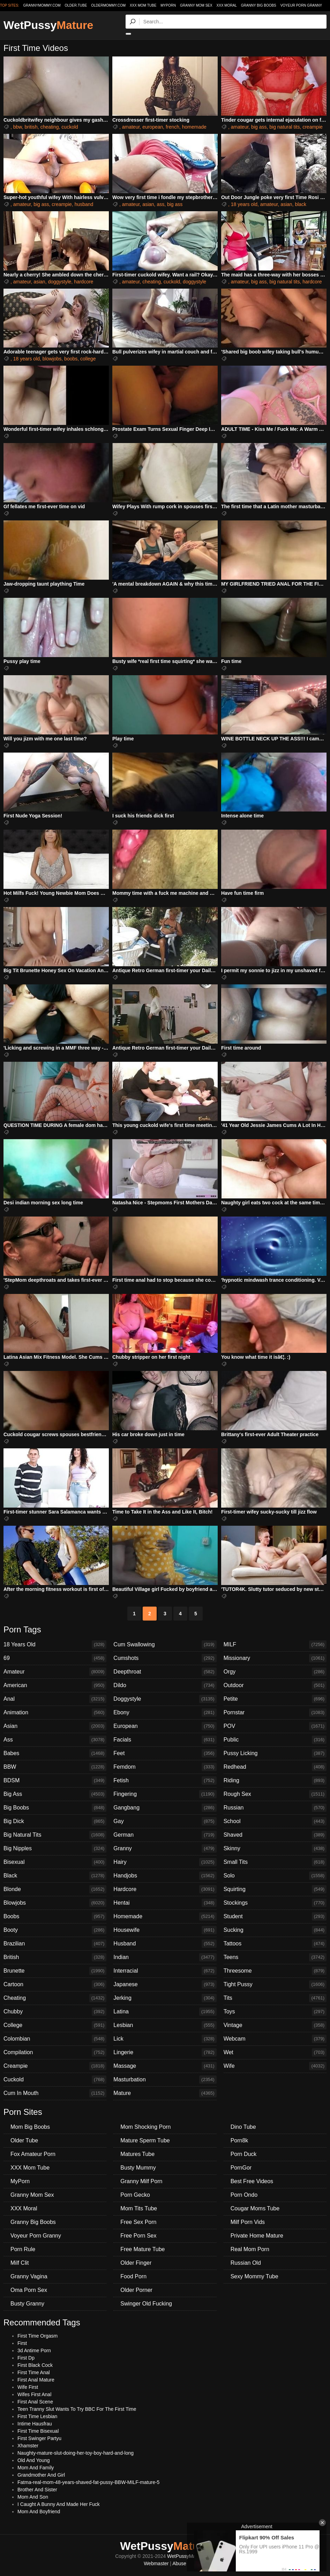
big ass (259, 127)
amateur (131, 127)
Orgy (275, 1672)
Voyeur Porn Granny (301, 5)
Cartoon (54, 1984)
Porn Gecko (135, 2195)
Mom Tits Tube (138, 2208)
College (54, 2025)
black (300, 204)
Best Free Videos (252, 2181)
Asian (54, 1726)
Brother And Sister (37, 2489)
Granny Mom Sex (196, 5)
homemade (194, 127)
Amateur (54, 1672)
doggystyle (59, 281)
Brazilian (54, 1943)
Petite (275, 1699)
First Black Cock (35, 2365)
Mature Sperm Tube (145, 2140)
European (164, 1726)
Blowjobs (54, 1903)
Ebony (164, 1712)
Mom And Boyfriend (38, 2511)
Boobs (54, 1916)
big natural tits (284, 127)
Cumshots (164, 1658)
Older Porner (136, 2290)
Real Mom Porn (250, 2249)
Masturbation (164, 2079)
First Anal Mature (35, 2380)
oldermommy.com (108, 5)
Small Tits (275, 1862)
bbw (17, 127)
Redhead (275, 1767)
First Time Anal (33, 2372)
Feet (164, 1753)
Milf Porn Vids (248, 2222)
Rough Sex (275, 1794)
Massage (164, 2066)
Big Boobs (54, 1808)
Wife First (27, 2387)
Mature (164, 2093)
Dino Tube (243, 2127)
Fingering (164, 1794)
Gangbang (164, 1808)
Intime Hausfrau (34, 2423)
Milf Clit (19, 2263)
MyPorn (168, 5)
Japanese (164, 1984)
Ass (54, 1740)
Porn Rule (22, 2249)
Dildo (164, 1685)
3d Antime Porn (34, 2350)
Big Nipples (54, 1848)
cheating (49, 127)
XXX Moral (227, 5)
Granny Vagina (28, 2276)
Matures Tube (137, 2154)
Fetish (164, 1780)
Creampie (54, 2066)
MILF (275, 1644)
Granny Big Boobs (258, 5)
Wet (275, 2052)
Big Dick (54, 1821)
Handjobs (164, 1876)
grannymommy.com (42, 5)
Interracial (164, 1971)
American (54, 1685)
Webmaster (156, 2563)
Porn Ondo (244, 2195)
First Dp (26, 2358)
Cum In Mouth (54, 2093)
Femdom (164, 1767)
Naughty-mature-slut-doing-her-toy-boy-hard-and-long (75, 2453)
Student (275, 1916)
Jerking (164, 1998)
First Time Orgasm (37, 2336)
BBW (54, 1767)
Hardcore (164, 1889)
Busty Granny (27, 2304)
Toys (275, 2011)
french (172, 127)
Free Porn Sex (138, 2236)
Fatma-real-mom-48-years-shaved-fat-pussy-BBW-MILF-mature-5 (88, 2482)
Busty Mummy (138, 2168)
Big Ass (54, 1794)
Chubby (54, 2011)
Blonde (54, 1889)
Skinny (275, 1848)
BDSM (54, 1780)
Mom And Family (35, 2467)
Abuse (179, 2563)
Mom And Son (32, 2497)
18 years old (244, 204)
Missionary (275, 1658)
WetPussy (48, 25)
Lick (164, 2039)
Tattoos (275, 1943)
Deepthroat (164, 1672)
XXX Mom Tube (143, 5)
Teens (275, 1957)
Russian (275, 1808)
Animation (54, 1712)
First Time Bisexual (38, 2431)
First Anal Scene (35, 2401)
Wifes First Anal (34, 2394)
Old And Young (33, 2460)
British (54, 1957)
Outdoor (275, 1685)
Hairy (164, 1862)
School (275, 1821)
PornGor (241, 2168)
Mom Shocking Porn (145, 2127)
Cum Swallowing (164, 1644)
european (152, 127)
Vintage (275, 2025)
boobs (70, 358)
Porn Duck (244, 2154)
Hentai (164, 1903)
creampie (312, 127)
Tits (275, 1998)
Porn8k (239, 2140)
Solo (275, 1876)
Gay (164, 1821)
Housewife (164, 1930)
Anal (54, 1699)
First (22, 2343)
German (164, 1835)
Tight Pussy (275, 1984)
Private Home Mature (257, 2236)
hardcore (83, 281)
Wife (275, 2066)
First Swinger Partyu (39, 2438)
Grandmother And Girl (41, 2475)
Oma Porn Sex (28, 2290)
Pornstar (275, 1712)
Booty (54, 1930)
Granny (164, 1848)
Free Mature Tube (142, 2249)
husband (84, 204)
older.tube (76, 5)
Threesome (275, 1971)
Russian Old (246, 2263)
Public (275, 1740)
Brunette (54, 1971)
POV (275, 1726)
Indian (164, 1957)
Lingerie (164, 2052)
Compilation (54, 2052)
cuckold (69, 127)
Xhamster (27, 2445)
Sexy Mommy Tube (254, 2276)
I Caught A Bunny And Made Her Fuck (58, 2504)
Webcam (275, 2039)
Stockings (275, 1903)
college (88, 358)
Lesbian (164, 2025)
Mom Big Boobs (30, 2127)
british (30, 127)
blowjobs (52, 358)
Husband (164, 1943)
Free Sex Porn (138, 2222)
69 (54, 1658)
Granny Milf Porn (141, 2181)
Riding (275, 1780)
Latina (164, 2011)
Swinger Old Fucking (146, 2304)
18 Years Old (54, 1644)
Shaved (275, 1835)
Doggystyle (164, 1699)
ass (160, 204)
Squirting (275, 1889)
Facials (164, 1740)
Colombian (54, 2039)
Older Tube (24, 2140)
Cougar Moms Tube (255, 2208)
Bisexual (54, 1862)
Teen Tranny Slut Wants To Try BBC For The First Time (76, 2409)
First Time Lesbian (37, 2416)
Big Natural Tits (54, 1835)
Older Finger (135, 2263)
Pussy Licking (275, 1753)
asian (148, 204)
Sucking (275, 1930)
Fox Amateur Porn (32, 2154)
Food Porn (133, 2276)
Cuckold (54, 2079)
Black (54, 1876)
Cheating (54, 1998)
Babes (54, 1753)
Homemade (164, 1916)
